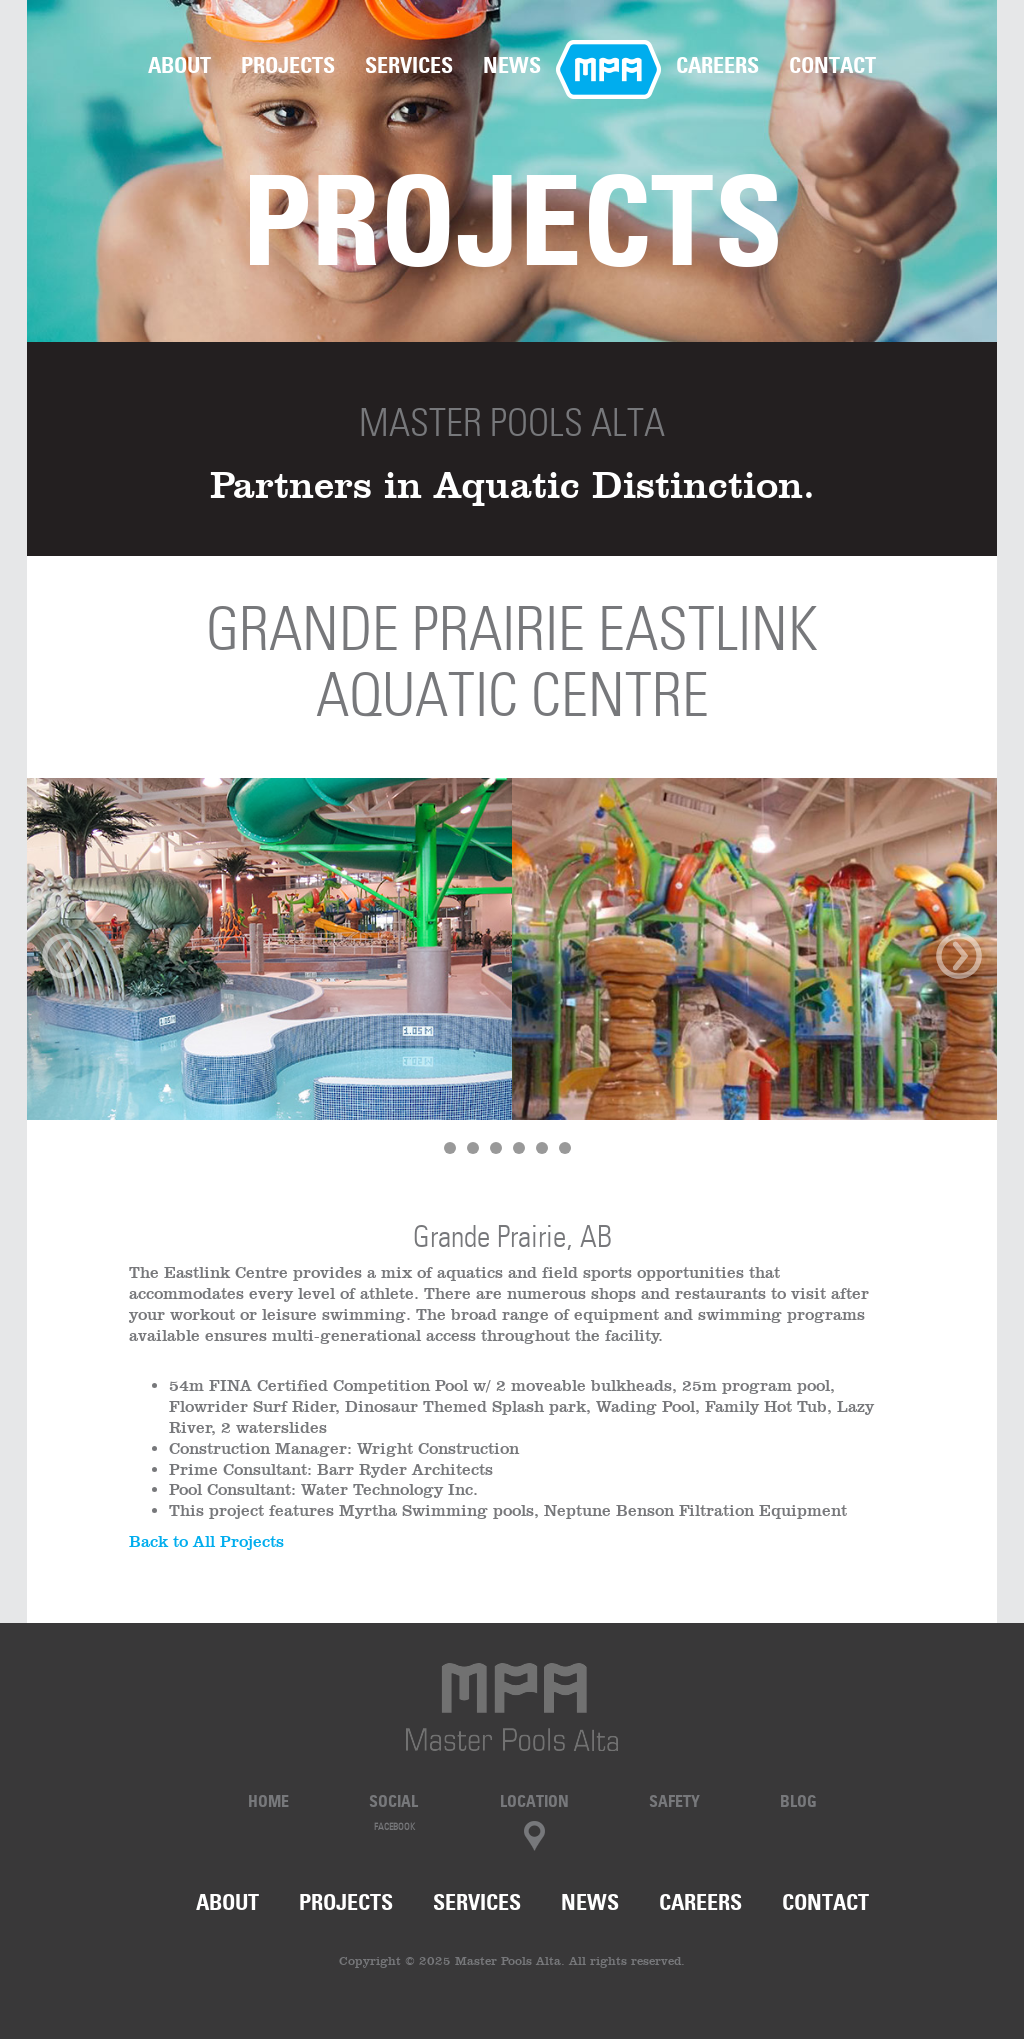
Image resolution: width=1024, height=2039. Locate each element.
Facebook (394, 1826)
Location (534, 1801)
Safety (674, 1801)
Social (393, 1801)
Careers (717, 65)
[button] (100, 979)
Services (409, 65)
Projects (288, 65)
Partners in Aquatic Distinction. (512, 484)
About (179, 65)
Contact (832, 65)
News (512, 65)
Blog (798, 1801)
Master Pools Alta (512, 422)
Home (608, 65)
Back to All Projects (206, 1541)
